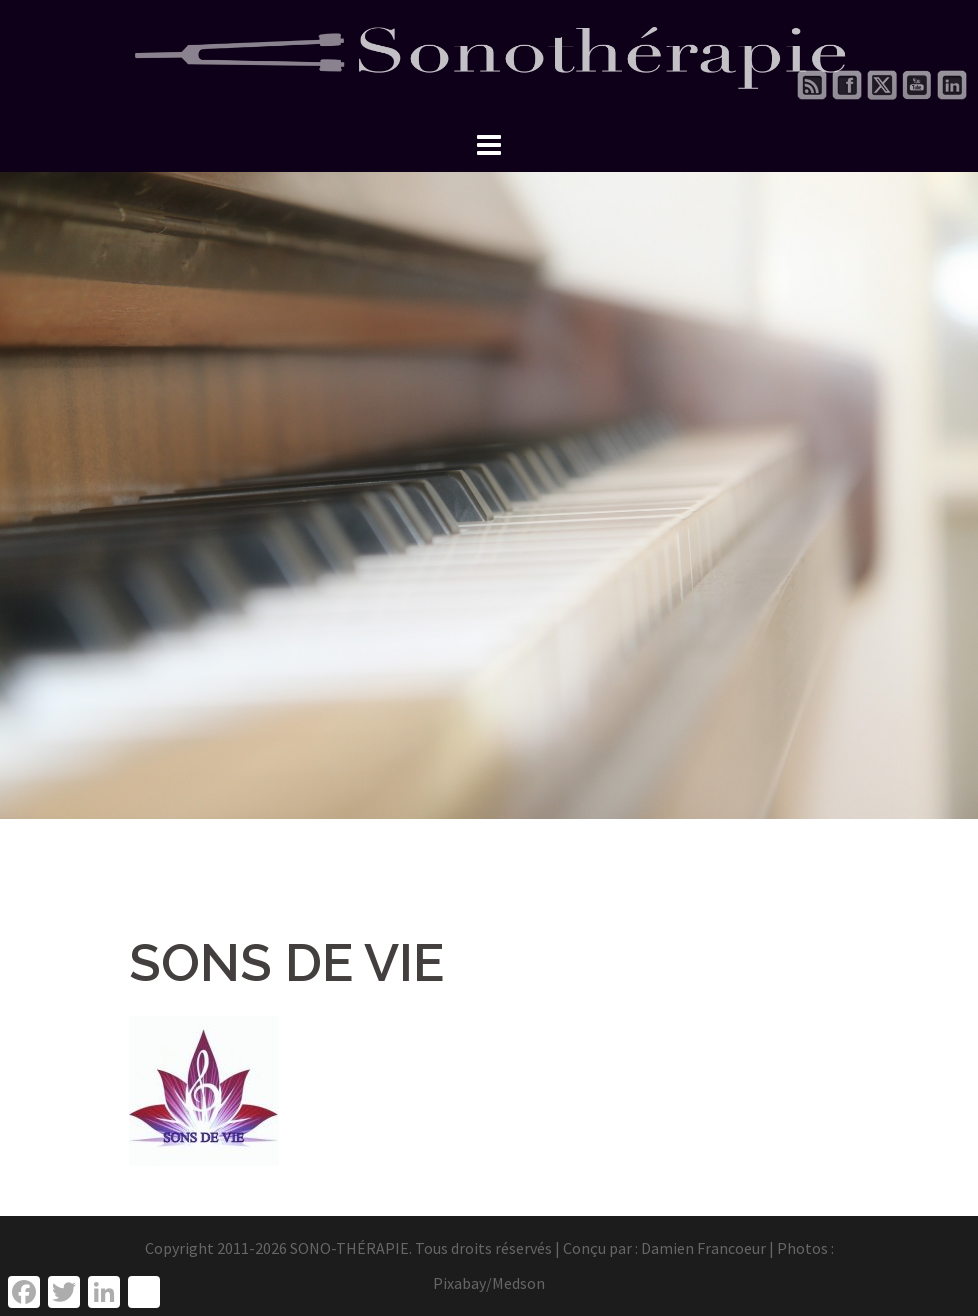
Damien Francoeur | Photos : (737, 1248)
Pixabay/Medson (489, 1283)
